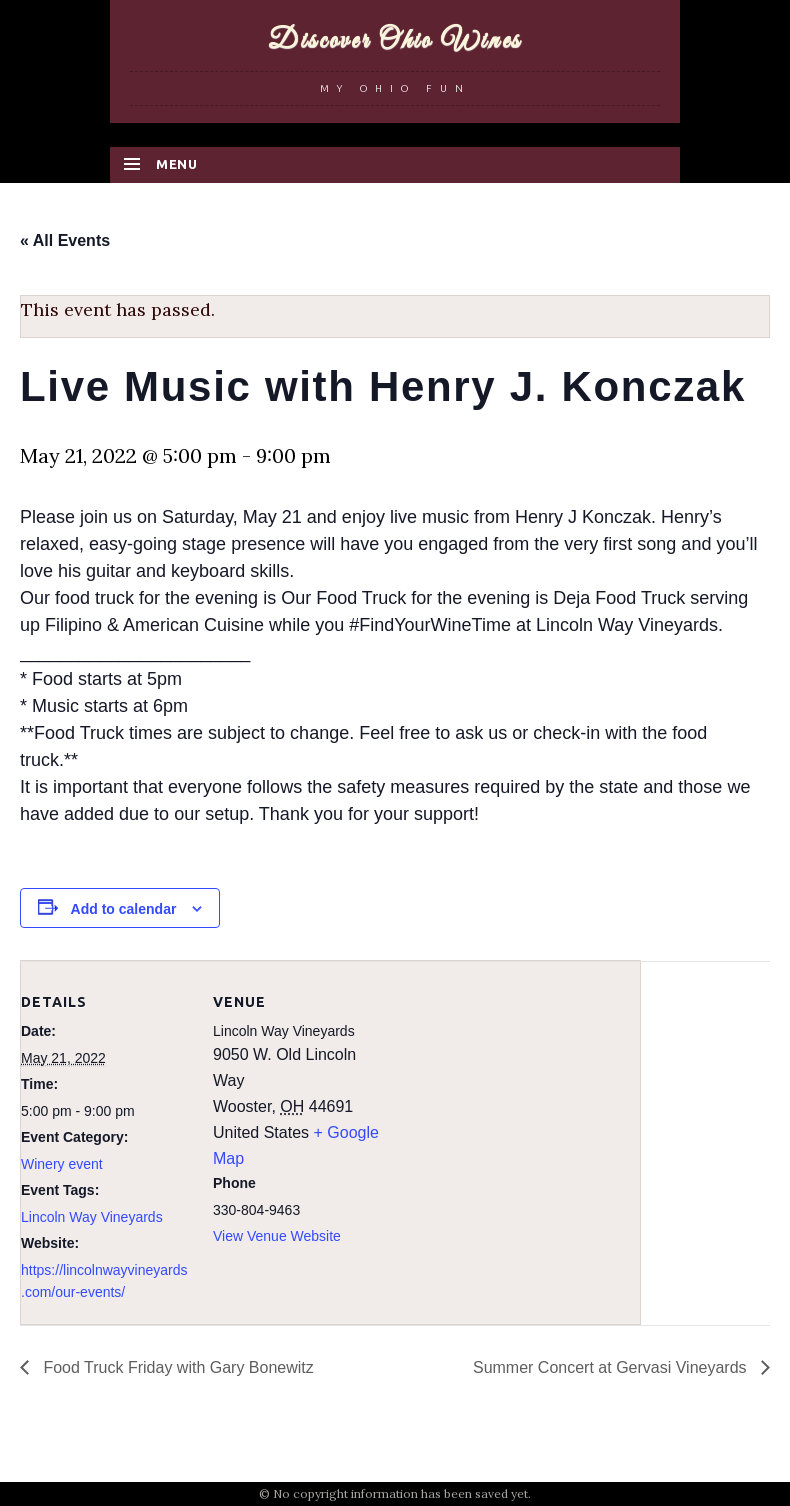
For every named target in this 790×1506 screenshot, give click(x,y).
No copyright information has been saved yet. (402, 1493)
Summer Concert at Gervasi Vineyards (612, 1367)
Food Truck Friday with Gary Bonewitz (176, 1367)
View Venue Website (277, 1236)
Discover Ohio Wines (395, 41)
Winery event (62, 1164)
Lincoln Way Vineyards (92, 1217)
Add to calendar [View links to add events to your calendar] (124, 909)
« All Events (65, 240)
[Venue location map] (510, 1099)
